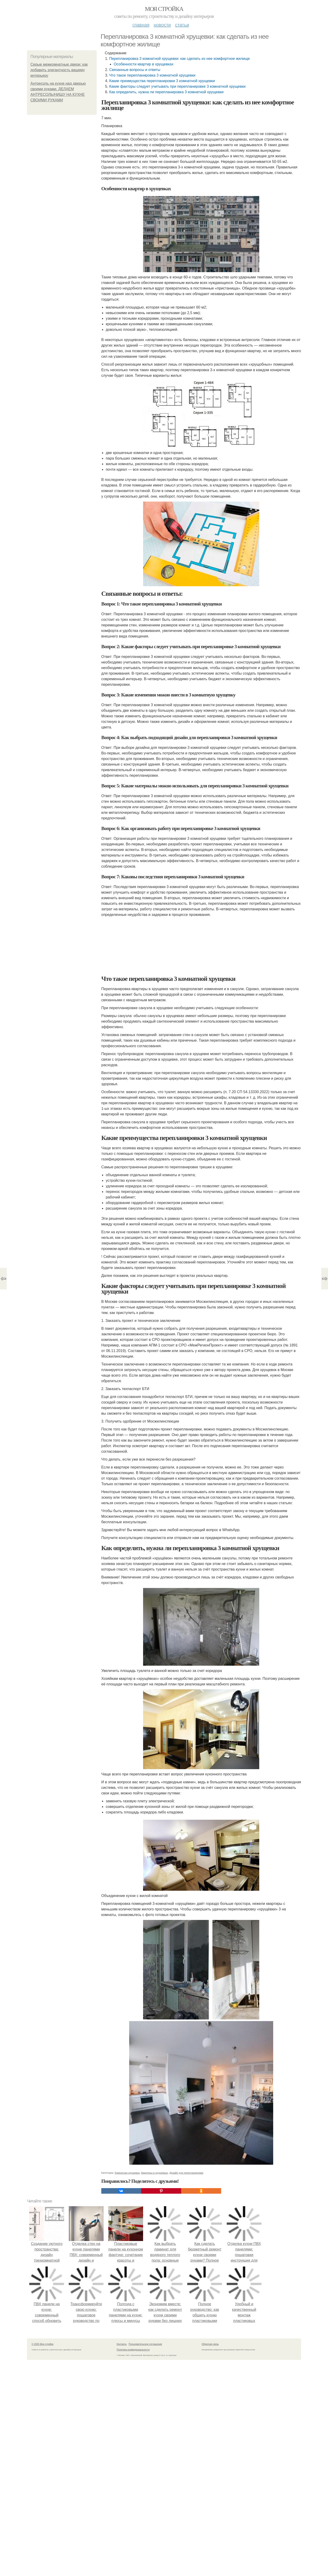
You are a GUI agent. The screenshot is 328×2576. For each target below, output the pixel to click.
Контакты (122, 2344)
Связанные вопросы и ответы (134, 70)
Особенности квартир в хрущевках (143, 64)
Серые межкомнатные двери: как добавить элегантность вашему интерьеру (59, 69)
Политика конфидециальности (133, 2349)
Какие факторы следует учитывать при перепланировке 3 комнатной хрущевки (177, 86)
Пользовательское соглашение (145, 2344)
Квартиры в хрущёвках (154, 2172)
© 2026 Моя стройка (42, 2344)
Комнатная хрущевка (127, 2172)
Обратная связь (210, 2344)
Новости (162, 24)
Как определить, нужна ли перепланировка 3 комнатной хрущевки (166, 92)
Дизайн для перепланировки (186, 2172)
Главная (140, 24)
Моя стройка (164, 9)
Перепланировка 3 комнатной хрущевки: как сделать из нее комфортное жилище (179, 59)
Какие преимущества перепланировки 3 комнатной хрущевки (162, 81)
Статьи (182, 24)
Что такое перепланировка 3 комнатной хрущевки (152, 75)
